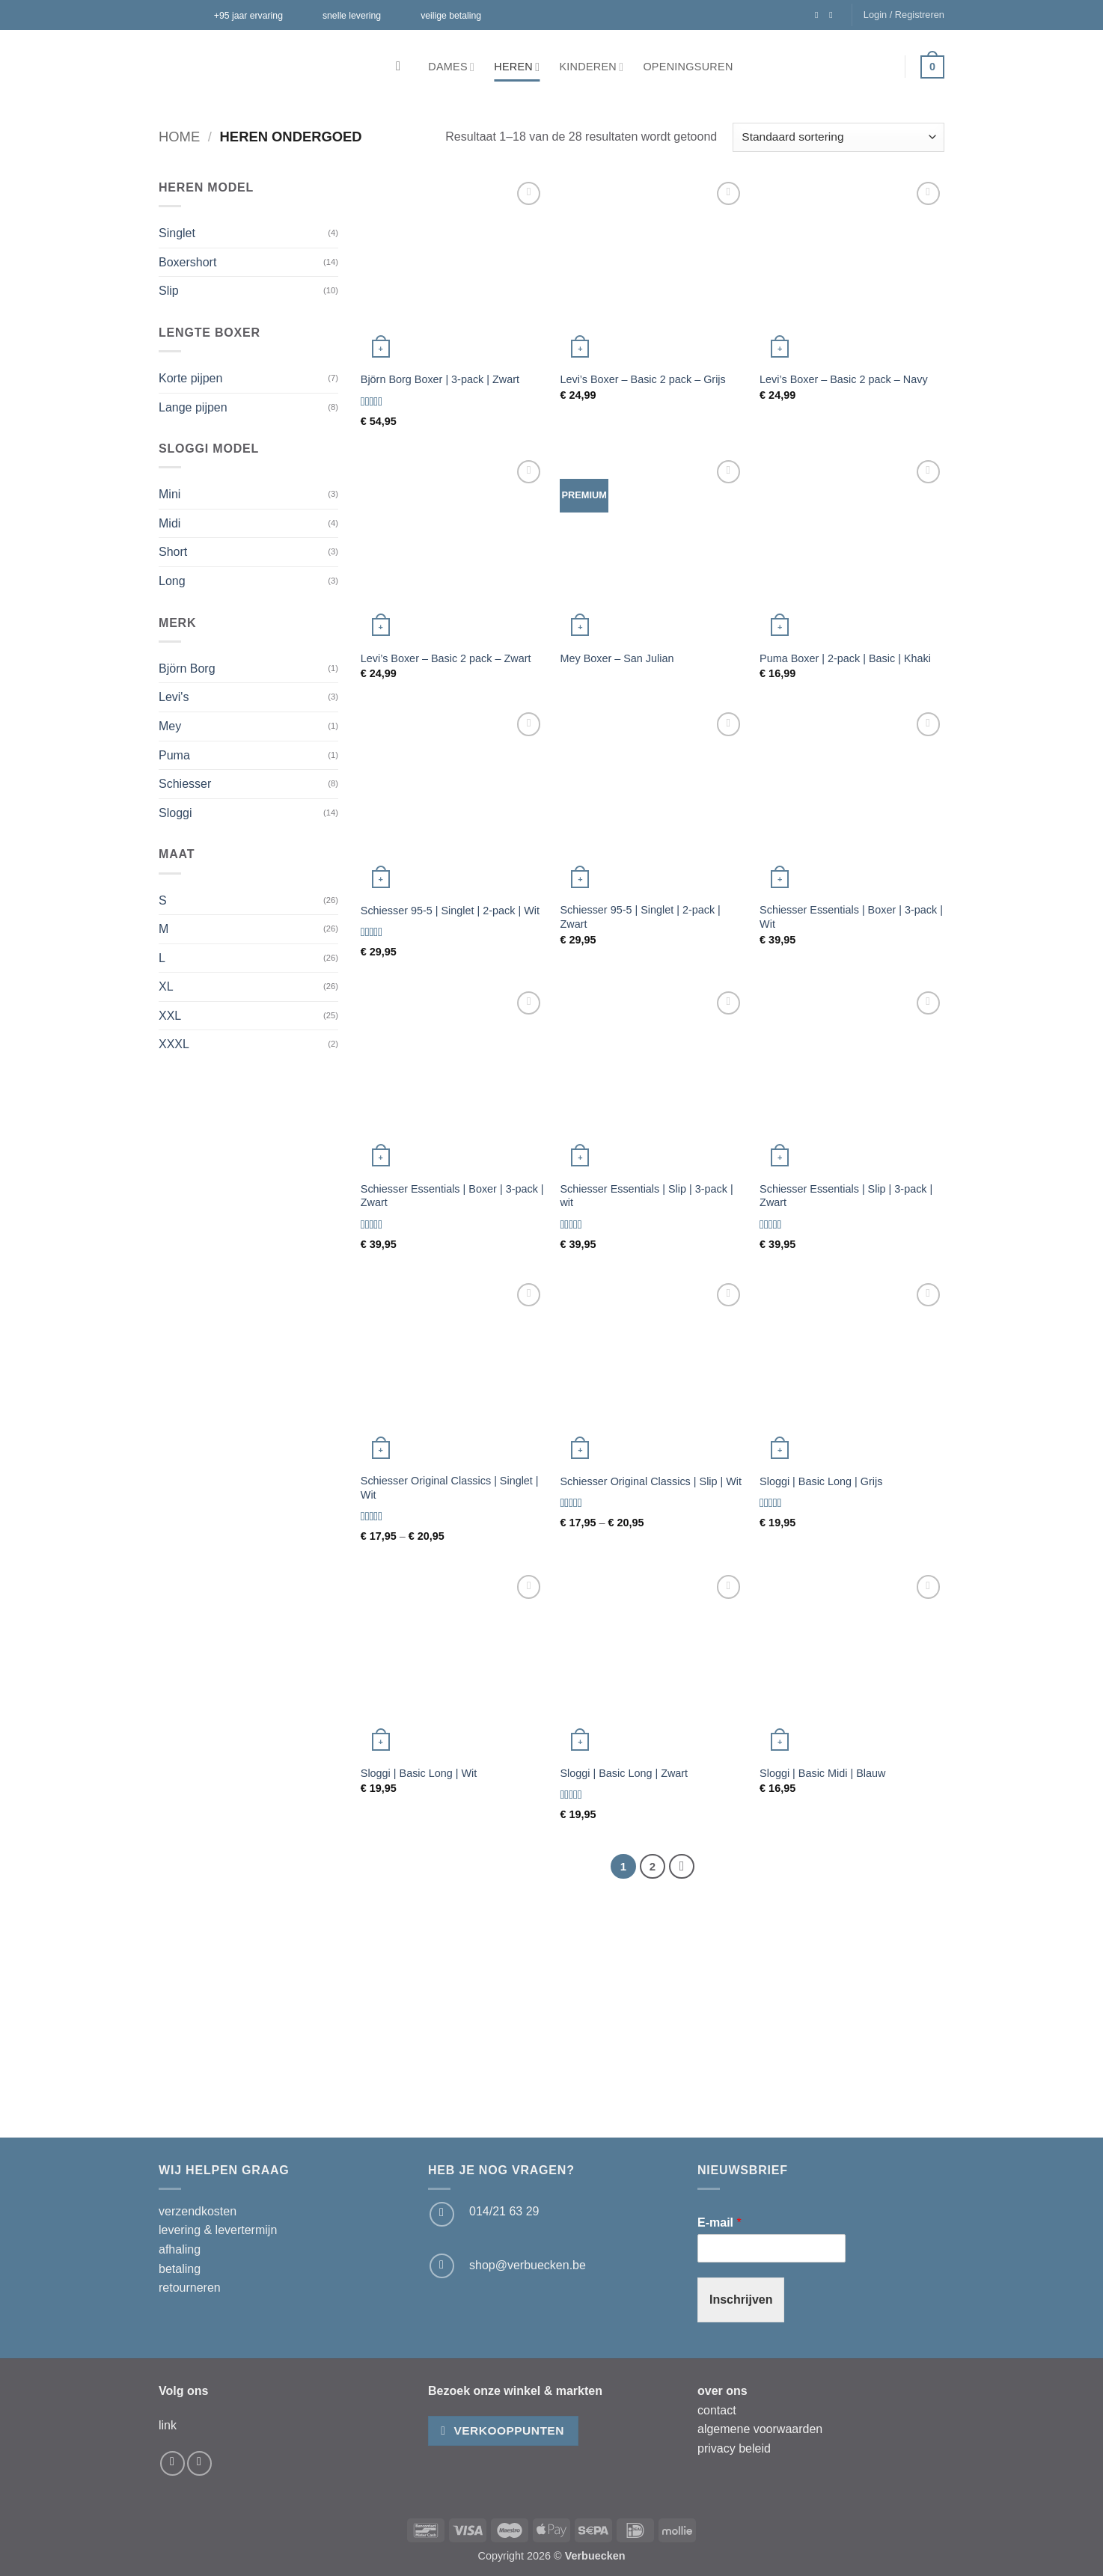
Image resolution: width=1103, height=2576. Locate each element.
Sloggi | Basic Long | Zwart (624, 1773)
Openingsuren (688, 67)
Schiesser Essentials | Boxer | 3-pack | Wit (851, 917)
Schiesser (185, 783)
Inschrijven (740, 2299)
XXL (170, 1015)
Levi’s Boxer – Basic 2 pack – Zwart (446, 658)
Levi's (174, 697)
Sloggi (175, 813)
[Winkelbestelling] (838, 137)
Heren (517, 67)
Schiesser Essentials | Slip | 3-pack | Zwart (846, 1196)
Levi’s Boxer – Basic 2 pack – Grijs (642, 379)
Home (179, 136)
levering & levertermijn (218, 2230)
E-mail (719, 2222)
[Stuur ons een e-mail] (442, 2266)
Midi (169, 523)
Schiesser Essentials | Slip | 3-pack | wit (646, 1196)
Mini (169, 494)
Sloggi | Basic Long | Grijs (821, 1481)
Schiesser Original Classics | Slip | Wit (651, 1481)
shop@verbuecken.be (527, 2265)
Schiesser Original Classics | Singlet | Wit (450, 1488)
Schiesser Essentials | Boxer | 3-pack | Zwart (452, 1196)
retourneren (190, 2287)
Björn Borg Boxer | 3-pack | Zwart (440, 379)
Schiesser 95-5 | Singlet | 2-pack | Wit (450, 911)
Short (173, 551)
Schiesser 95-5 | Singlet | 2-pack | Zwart (640, 917)
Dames (451, 67)
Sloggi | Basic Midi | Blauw (822, 1773)
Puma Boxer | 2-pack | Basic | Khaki (845, 658)
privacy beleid (734, 2448)
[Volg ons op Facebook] (819, 15)
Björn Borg (187, 668)
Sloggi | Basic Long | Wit (419, 1773)
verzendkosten (197, 2211)
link (168, 2425)
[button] (904, 15)
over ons (722, 2390)
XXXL (174, 1044)
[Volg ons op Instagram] (833, 15)
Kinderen (591, 67)
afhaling (180, 2249)
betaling (180, 2269)
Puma (174, 755)
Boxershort (187, 262)
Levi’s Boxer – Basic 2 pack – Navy (844, 379)
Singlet (177, 233)
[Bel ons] (442, 2214)
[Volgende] (681, 1866)
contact (716, 2410)
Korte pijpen (190, 378)
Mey (170, 726)
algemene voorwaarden (759, 2429)
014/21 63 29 (504, 2211)
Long (172, 581)
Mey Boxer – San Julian (616, 658)
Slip (169, 290)
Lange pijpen (193, 407)
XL (166, 986)
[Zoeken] (402, 67)
